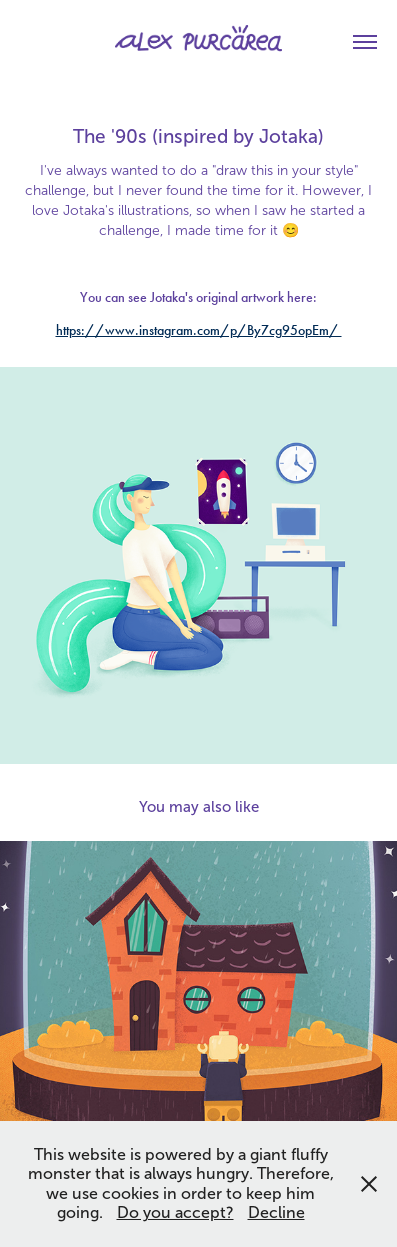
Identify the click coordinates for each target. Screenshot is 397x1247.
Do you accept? (175, 1212)
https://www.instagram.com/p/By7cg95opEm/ (199, 330)
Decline (276, 1212)
